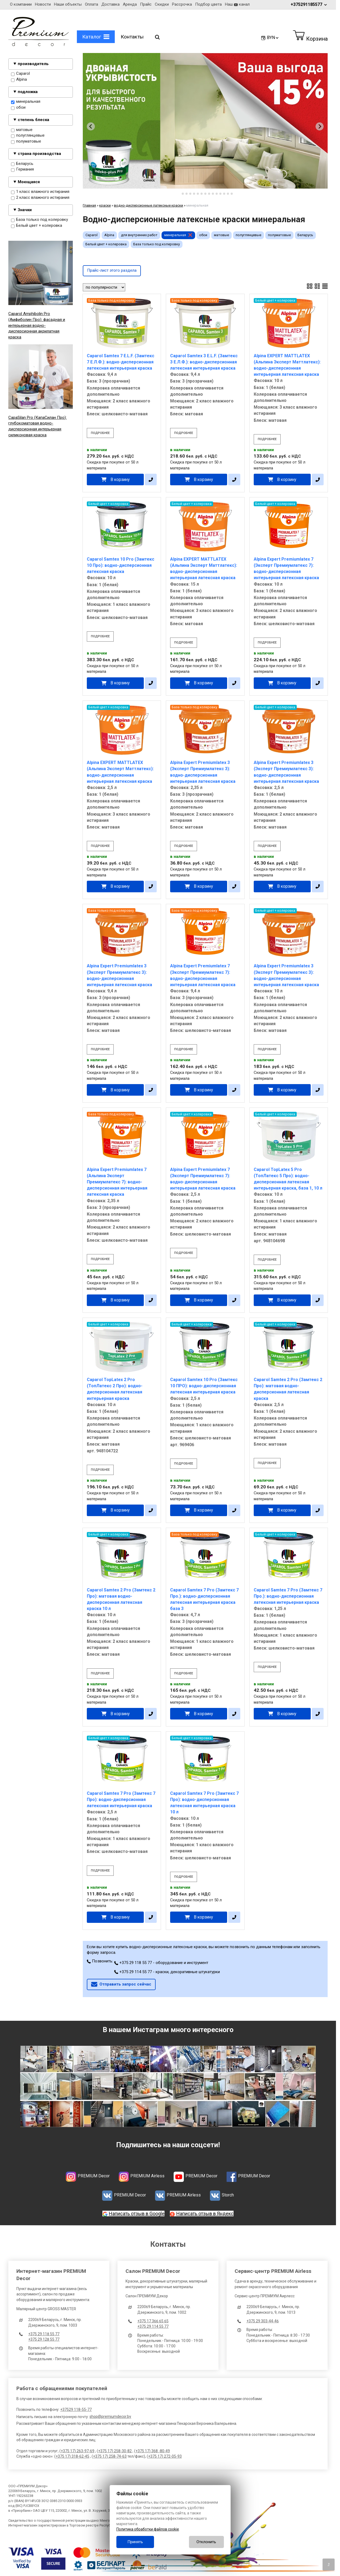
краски (105, 205)
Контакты (132, 37)
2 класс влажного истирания (40, 198)
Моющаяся (29, 181)
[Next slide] (320, 126)
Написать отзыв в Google (136, 2213)
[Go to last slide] (91, 126)
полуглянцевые (28, 136)
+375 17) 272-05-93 (165, 2456)
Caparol (20, 74)
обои (18, 108)
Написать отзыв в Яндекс (205, 2213)
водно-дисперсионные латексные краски (148, 205)
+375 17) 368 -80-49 (152, 2451)
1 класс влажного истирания (40, 192)
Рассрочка (182, 4)
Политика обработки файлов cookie (147, 2529)
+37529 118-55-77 (76, 2409)
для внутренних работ (139, 235)
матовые (22, 130)
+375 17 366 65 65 (153, 2321)
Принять (135, 2541)
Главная (89, 205)
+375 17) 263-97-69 (77, 2451)
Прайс (146, 4)
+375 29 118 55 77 (43, 2334)
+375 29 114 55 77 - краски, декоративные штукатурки (167, 1971)
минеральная (25, 102)
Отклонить (206, 2541)
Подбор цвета (208, 4)
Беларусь (22, 164)
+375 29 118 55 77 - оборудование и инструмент (161, 1962)
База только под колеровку (39, 220)
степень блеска (33, 119)
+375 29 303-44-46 (262, 2321)
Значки (25, 209)
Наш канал (237, 4)
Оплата (91, 4)
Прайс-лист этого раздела (112, 270)
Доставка (110, 4)
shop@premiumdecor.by (110, 2416)
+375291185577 (309, 4)
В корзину (120, 479)
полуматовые (26, 141)
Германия (22, 169)
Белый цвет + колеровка (36, 226)
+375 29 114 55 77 (153, 2326)
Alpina (19, 80)
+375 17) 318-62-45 (72, 2456)
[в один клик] (151, 479)
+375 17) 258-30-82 (115, 2451)
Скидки (162, 4)
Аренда (130, 4)
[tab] (178, 193)
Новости (43, 4)
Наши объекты (68, 4)
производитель (33, 63)
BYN (273, 37)
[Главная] (38, 44)
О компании (21, 4)
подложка (28, 91)
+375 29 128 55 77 (43, 2339)
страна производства (39, 153)
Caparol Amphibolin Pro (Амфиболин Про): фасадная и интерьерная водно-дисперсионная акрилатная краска (36, 325)
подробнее (100, 433)
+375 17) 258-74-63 (110, 2456)
